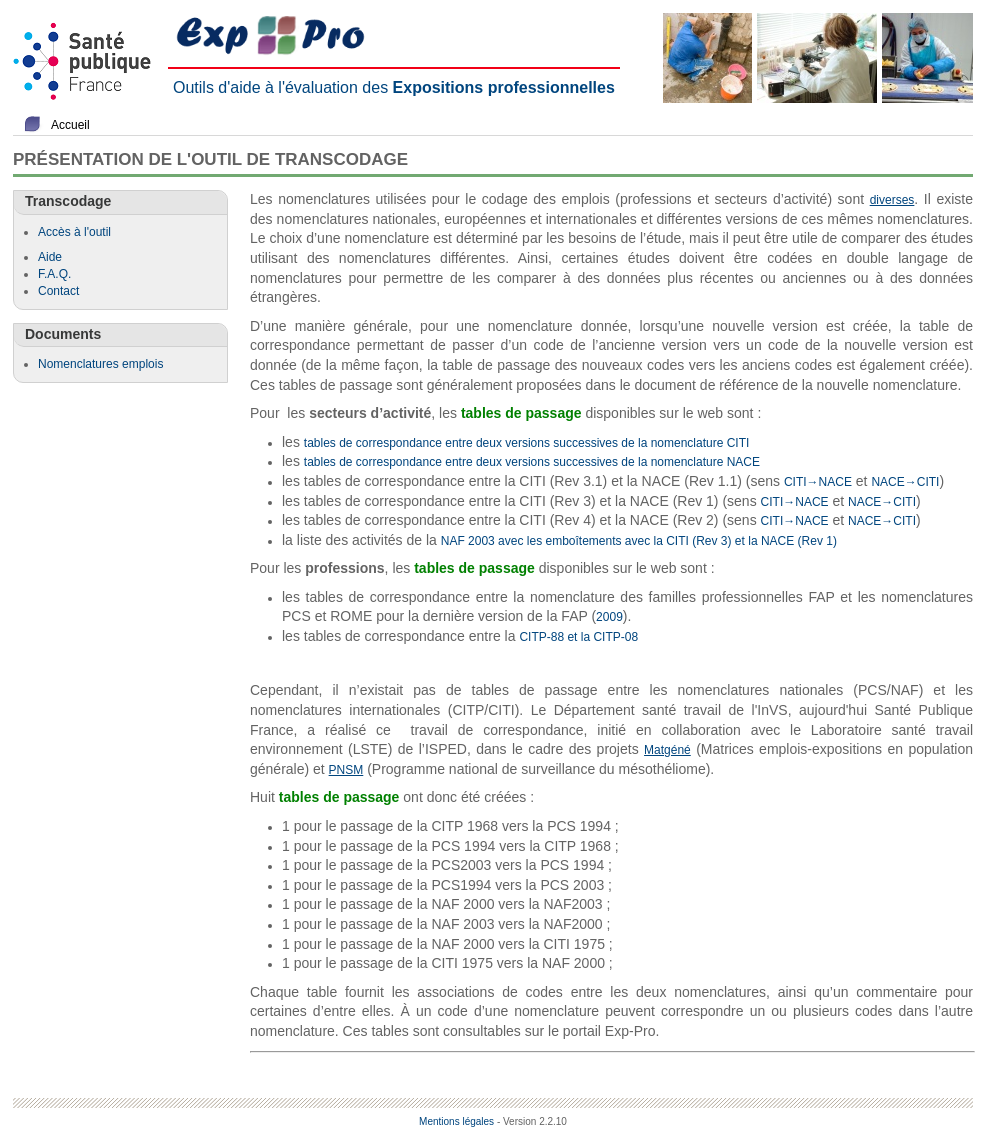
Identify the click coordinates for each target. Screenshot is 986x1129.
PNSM (346, 770)
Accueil (70, 125)
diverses (892, 200)
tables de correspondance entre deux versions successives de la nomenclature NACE (532, 462)
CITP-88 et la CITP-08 (578, 637)
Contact (58, 291)
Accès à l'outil (74, 232)
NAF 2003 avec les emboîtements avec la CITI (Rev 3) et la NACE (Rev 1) (639, 541)
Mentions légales (456, 1121)
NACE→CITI (905, 482)
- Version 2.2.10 (532, 1121)
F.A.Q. (54, 274)
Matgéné (667, 750)
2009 (609, 617)
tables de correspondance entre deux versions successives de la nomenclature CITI (527, 443)
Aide (50, 257)
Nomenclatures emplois (100, 364)
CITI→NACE (818, 482)
